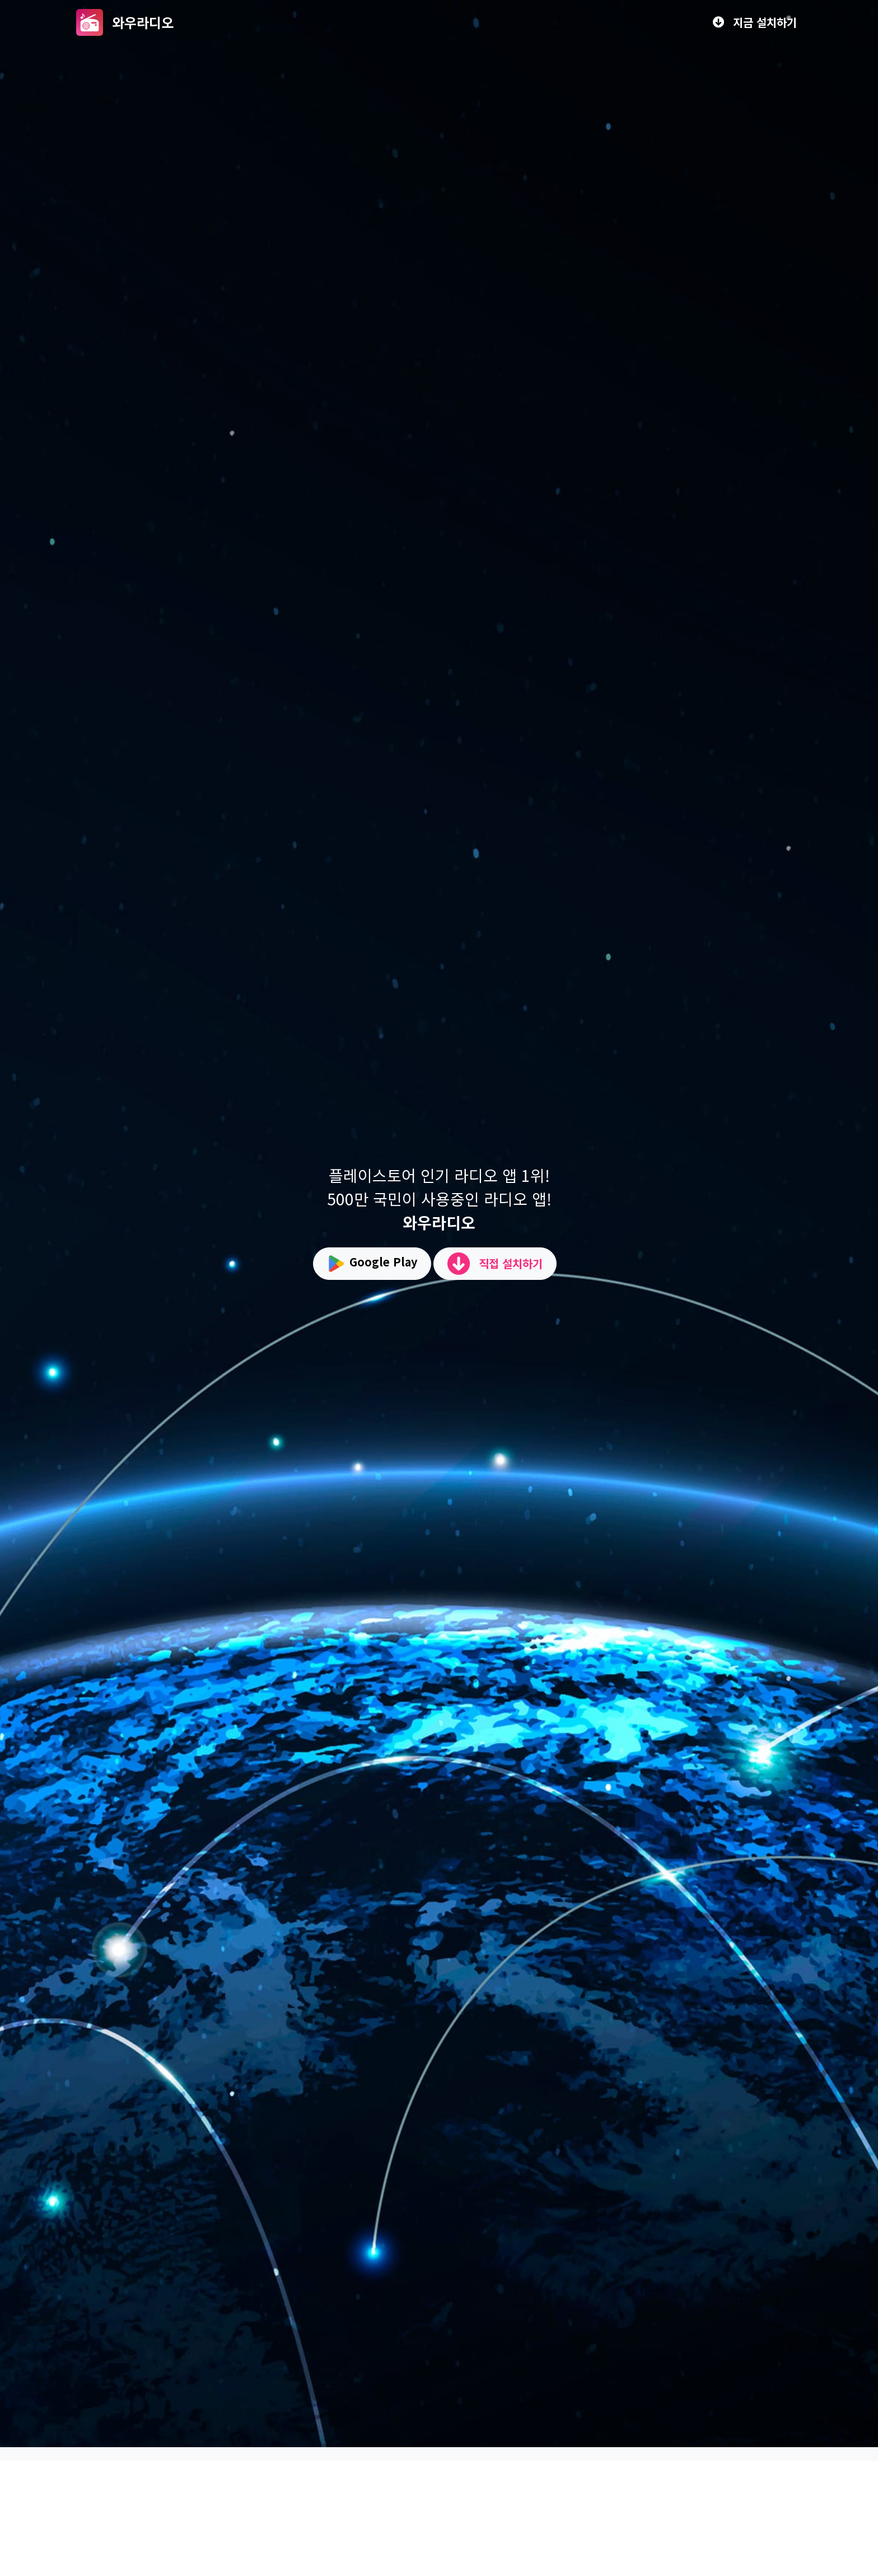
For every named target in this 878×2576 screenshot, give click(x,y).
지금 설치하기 (755, 22)
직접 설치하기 (495, 1263)
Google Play (372, 1263)
